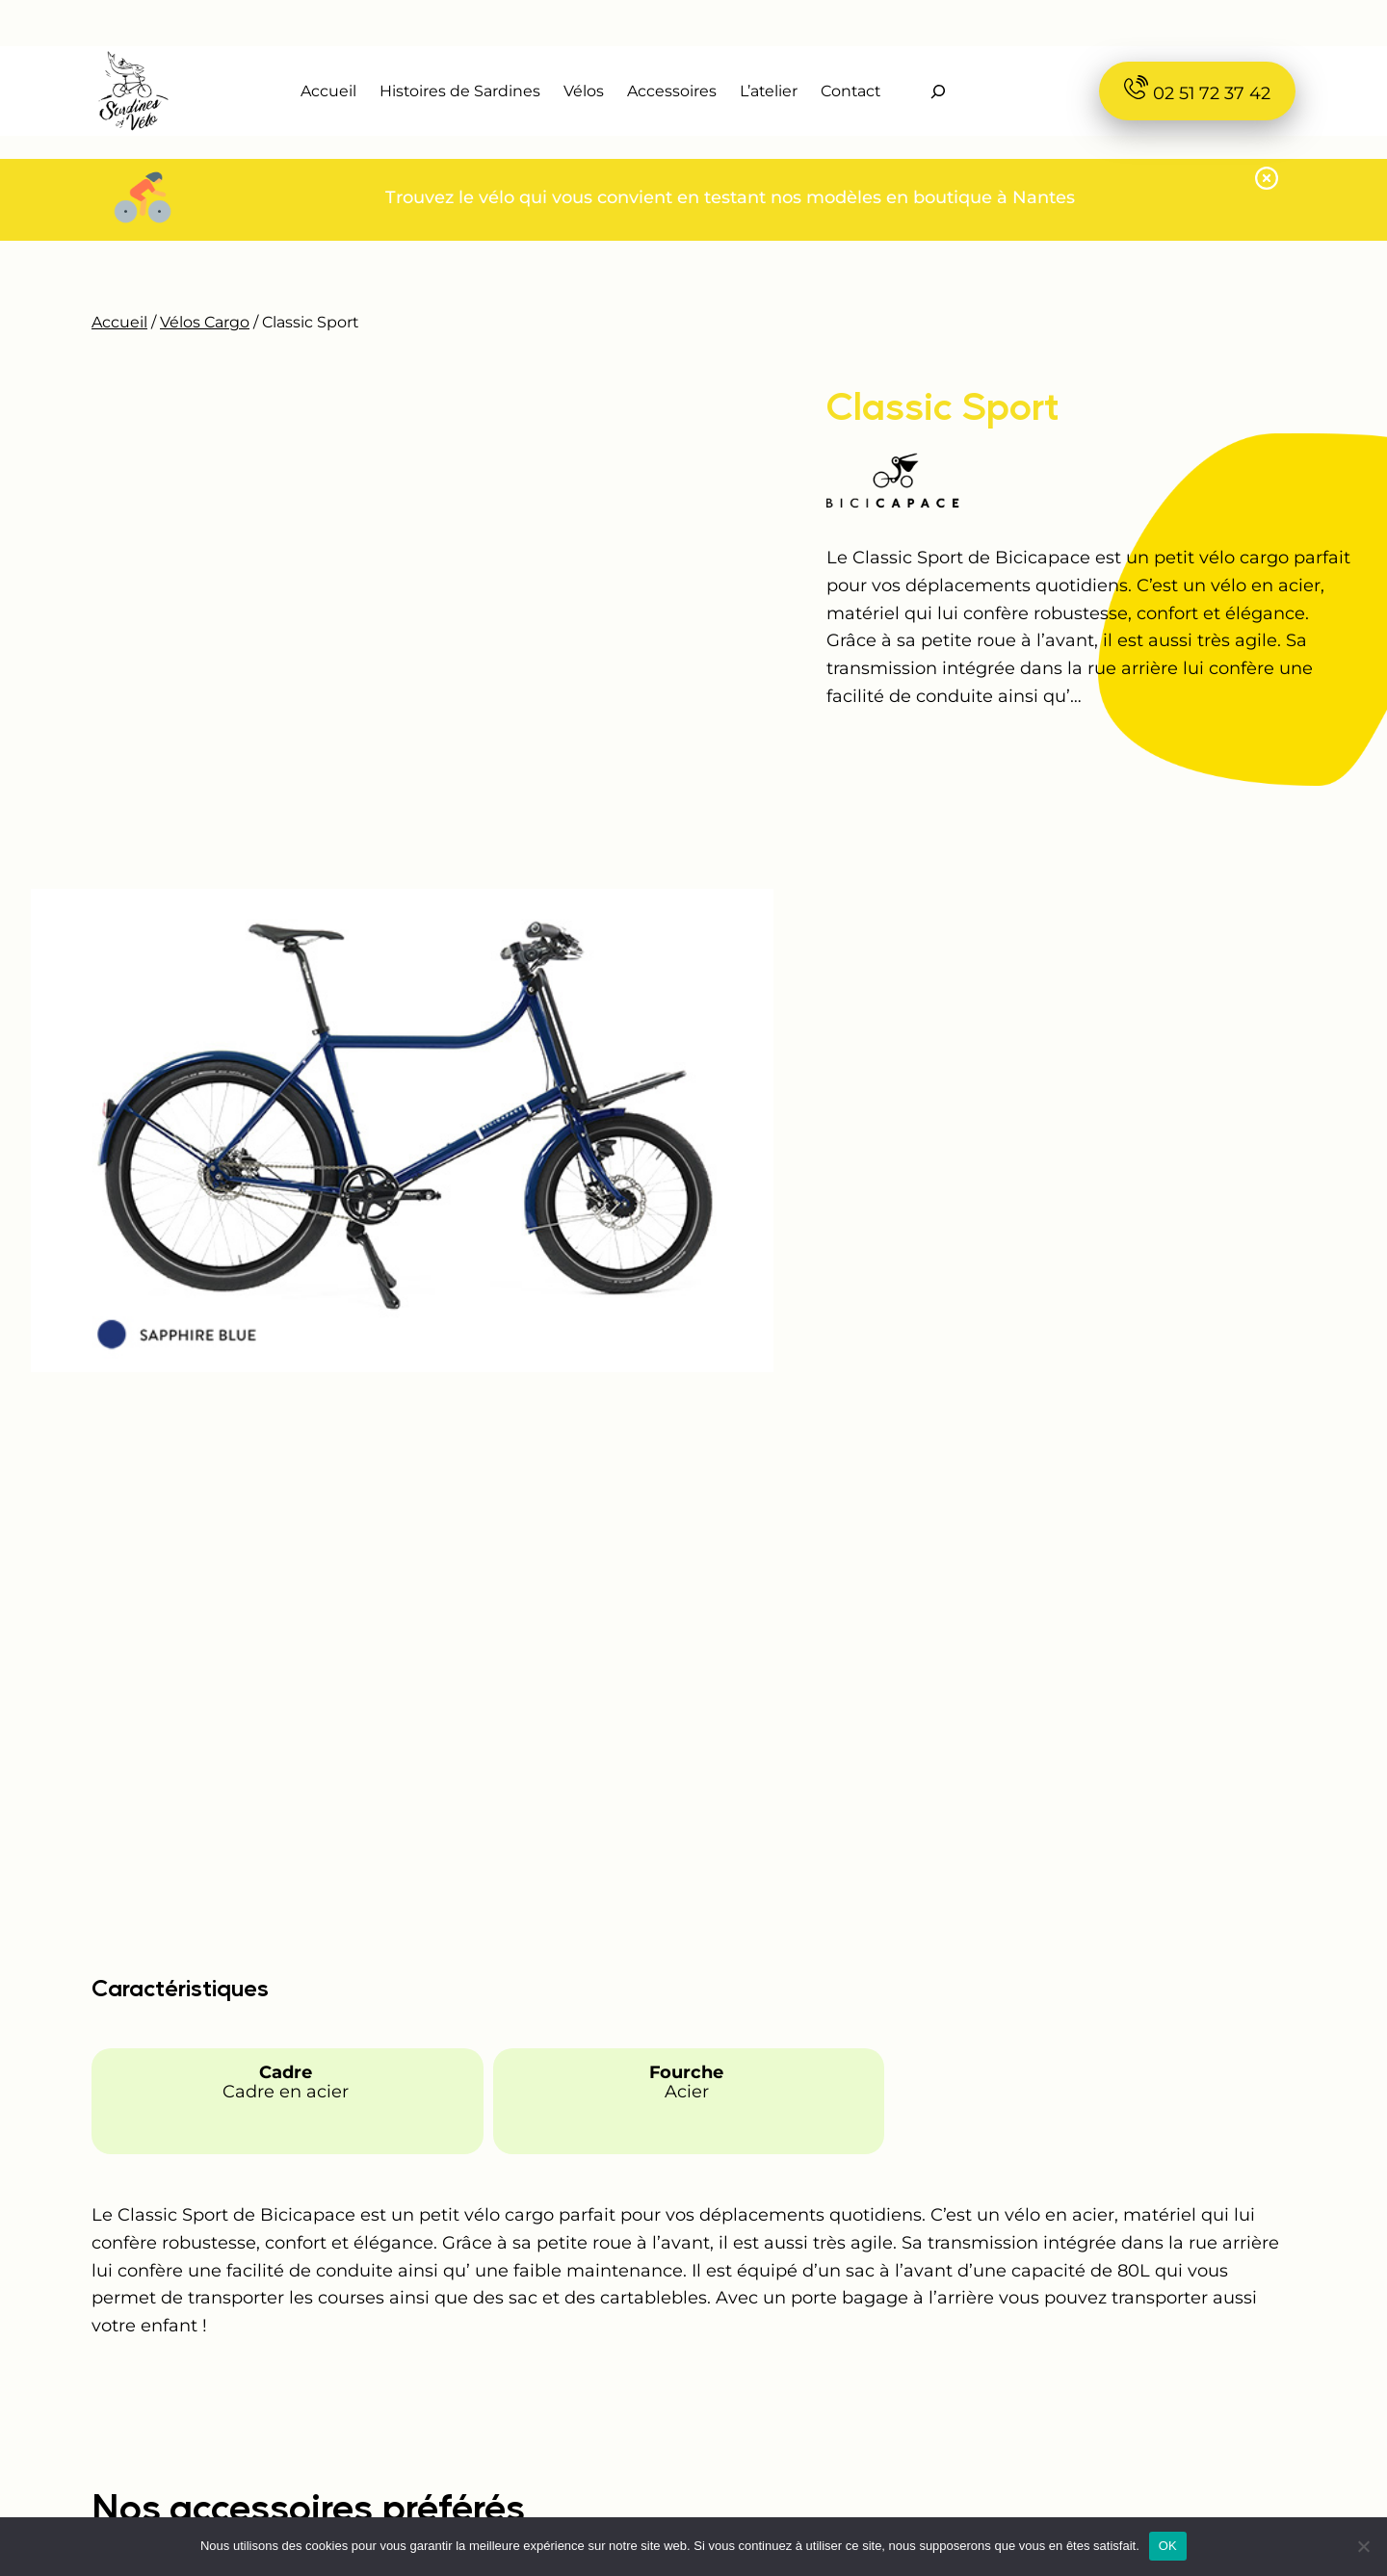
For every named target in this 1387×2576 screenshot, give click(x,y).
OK (1168, 2545)
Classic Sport (942, 404)
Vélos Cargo (204, 322)
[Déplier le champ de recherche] (937, 91)
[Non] (1363, 2546)
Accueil (119, 322)
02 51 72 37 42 (1197, 89)
